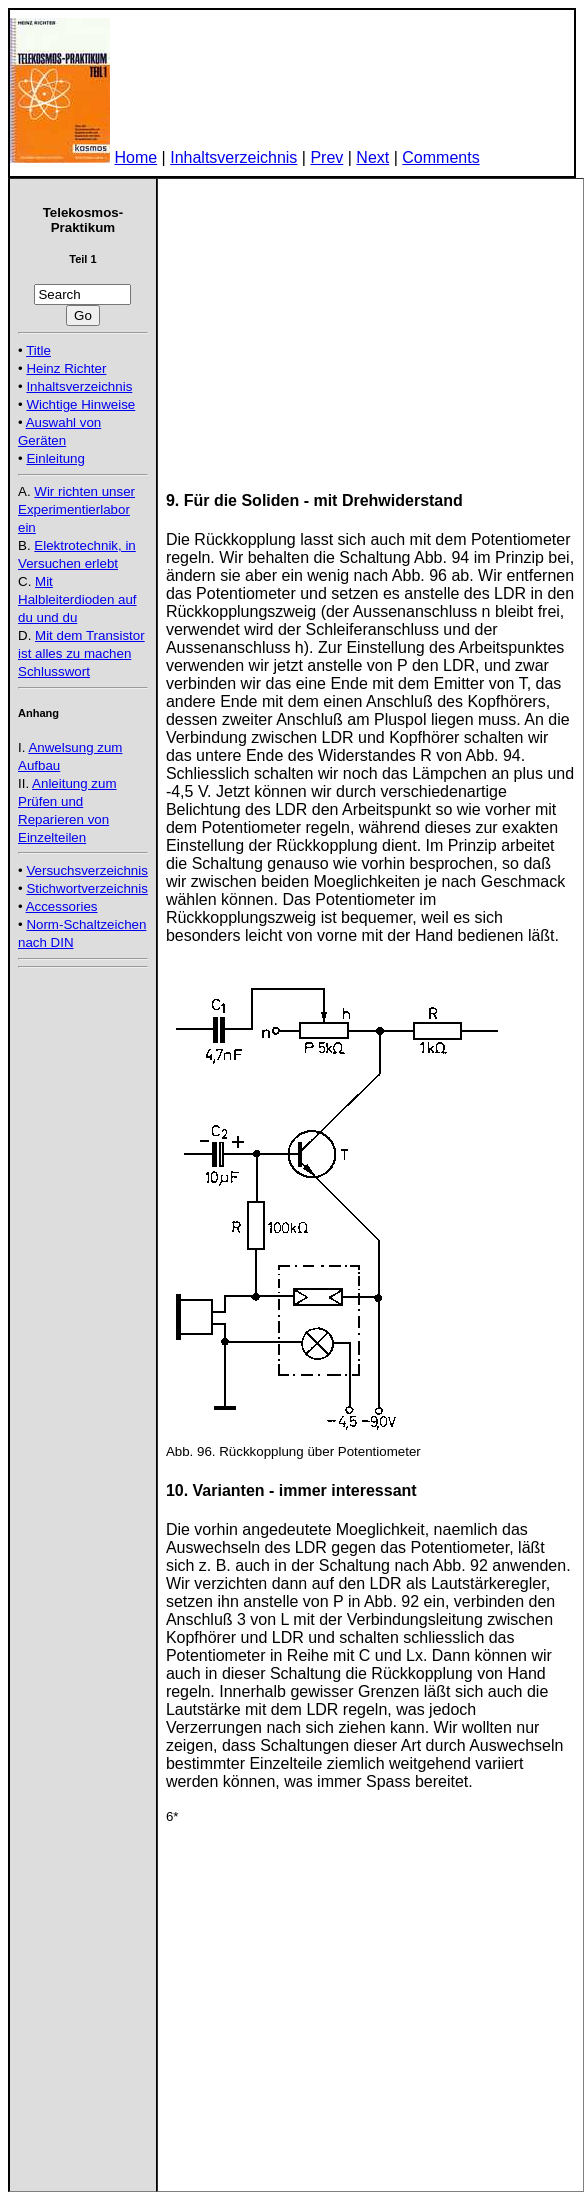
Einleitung (55, 458)
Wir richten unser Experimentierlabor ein (76, 509)
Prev (326, 157)
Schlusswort (54, 671)
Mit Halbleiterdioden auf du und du (77, 599)
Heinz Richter (66, 368)
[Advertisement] (78, 1020)
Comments (440, 157)
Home (135, 157)
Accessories (62, 906)
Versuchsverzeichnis (87, 870)
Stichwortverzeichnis (86, 888)
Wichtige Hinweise (80, 404)
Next (372, 157)
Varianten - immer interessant (305, 1490)
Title (38, 350)
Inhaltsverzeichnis (233, 157)
